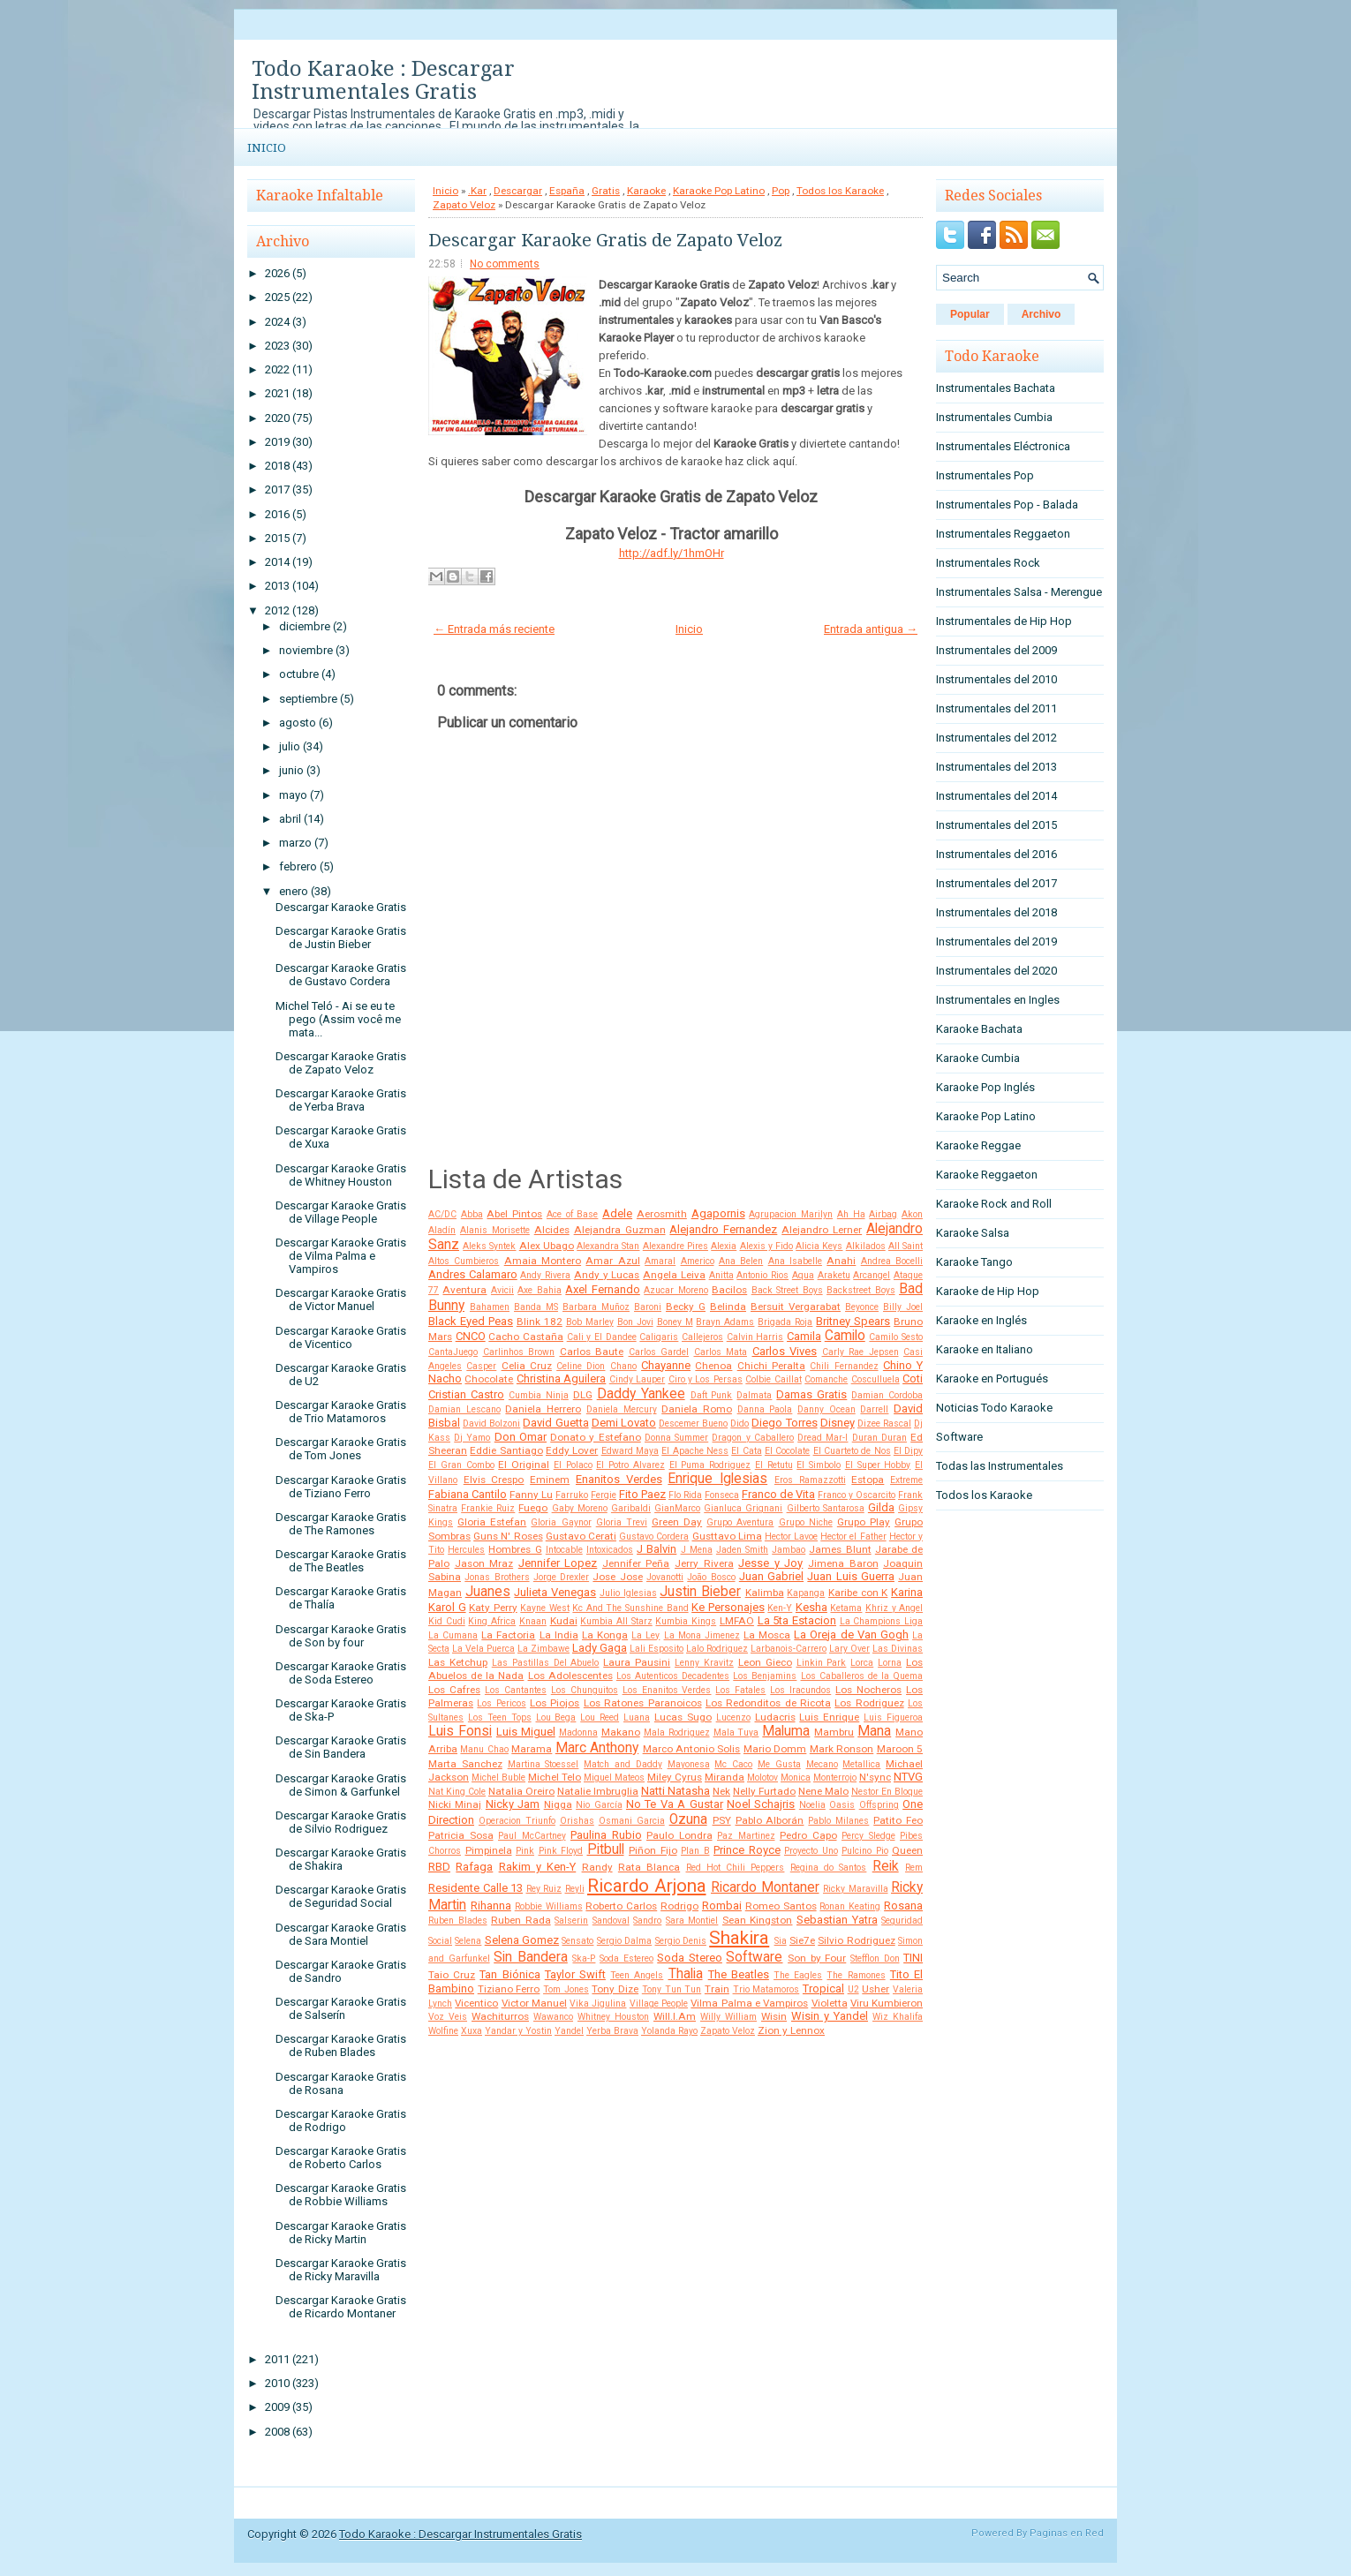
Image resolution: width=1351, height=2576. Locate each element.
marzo (295, 842)
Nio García (599, 1805)
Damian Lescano (464, 1409)
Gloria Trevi (621, 1522)
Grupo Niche (806, 1522)
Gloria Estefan (491, 1522)
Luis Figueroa (893, 1717)
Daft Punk (712, 1395)
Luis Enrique (829, 1717)
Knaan (533, 1621)
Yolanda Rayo (669, 2031)
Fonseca (722, 1495)
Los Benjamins (764, 1676)
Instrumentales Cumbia (994, 417)
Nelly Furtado (764, 1791)
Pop (780, 191)
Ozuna (688, 1819)
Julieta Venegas (555, 1592)
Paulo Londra (679, 1835)
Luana (636, 1717)
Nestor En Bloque (887, 1791)
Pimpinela (488, 1850)
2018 (277, 465)
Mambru (834, 1732)
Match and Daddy (623, 1764)
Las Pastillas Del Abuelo (546, 1662)
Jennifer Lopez (558, 1563)
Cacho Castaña (525, 1336)
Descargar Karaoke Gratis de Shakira (340, 1859)
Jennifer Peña (636, 1563)
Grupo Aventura (740, 1522)
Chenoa (713, 1366)
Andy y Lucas (606, 1275)
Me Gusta (779, 1764)
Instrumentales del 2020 (996, 970)
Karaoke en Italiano (984, 1349)
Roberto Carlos (621, 1906)
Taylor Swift (575, 1974)
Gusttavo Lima (727, 1536)
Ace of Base (572, 1214)
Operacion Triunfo (517, 1821)
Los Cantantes (516, 1690)
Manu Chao (484, 1749)
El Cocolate (787, 1451)
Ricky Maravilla (855, 1888)
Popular (970, 314)
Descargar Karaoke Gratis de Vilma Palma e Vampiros (340, 1256)
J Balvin (656, 1548)
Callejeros (702, 1337)
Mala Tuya (736, 1732)
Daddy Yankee (641, 1394)
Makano (620, 1732)
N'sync (875, 1777)
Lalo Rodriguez (717, 1648)
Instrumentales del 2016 (996, 854)
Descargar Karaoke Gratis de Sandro (340, 1971)
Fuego (532, 1508)
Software (754, 1957)
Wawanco (553, 2016)
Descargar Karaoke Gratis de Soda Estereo (340, 1673)
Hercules (466, 1549)
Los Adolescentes (570, 1675)
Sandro (647, 1920)
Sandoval (611, 1920)
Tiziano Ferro (509, 1989)
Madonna (578, 1732)
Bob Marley (590, 1322)
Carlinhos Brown (519, 1352)
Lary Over (849, 1648)
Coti (912, 1378)
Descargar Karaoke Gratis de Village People (340, 1212)
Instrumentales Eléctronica (1003, 446)
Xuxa (471, 2031)
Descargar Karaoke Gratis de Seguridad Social (340, 1896)
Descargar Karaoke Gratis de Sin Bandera (340, 1747)
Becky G (686, 1306)
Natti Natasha (675, 1790)
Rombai (722, 1905)
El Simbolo (818, 1465)
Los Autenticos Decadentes (672, 1676)
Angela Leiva (674, 1275)
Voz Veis (447, 2016)
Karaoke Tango (974, 1262)
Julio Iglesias (628, 1593)
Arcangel (871, 1275)
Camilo (845, 1336)
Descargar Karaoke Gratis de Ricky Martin (340, 2232)
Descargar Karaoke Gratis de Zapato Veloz (340, 1063)
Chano (623, 1366)
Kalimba (764, 1592)
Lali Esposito (656, 1648)
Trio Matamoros (766, 1989)
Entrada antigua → (870, 629)
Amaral (660, 1261)
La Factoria (508, 1635)
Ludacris (775, 1717)
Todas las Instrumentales (999, 1466)
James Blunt (840, 1549)
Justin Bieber (700, 1592)
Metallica (861, 1764)
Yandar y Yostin (518, 2031)
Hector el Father (853, 1536)
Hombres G (514, 1549)
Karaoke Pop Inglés (985, 1087)
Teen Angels (636, 1975)
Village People (659, 2003)
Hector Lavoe (791, 1536)
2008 (277, 2431)
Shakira (739, 1937)
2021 (277, 393)
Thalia (685, 1974)
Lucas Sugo (683, 1717)
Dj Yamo (472, 1437)
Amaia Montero (542, 1260)
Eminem (550, 1479)
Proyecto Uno (811, 1851)
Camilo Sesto (896, 1337)
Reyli (575, 1888)
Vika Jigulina (598, 2003)
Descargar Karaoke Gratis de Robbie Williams (340, 2194)
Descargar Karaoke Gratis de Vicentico (340, 1337)
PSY (722, 1820)
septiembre (308, 698)
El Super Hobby (878, 1465)
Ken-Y (779, 1608)
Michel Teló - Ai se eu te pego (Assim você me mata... (338, 1019)
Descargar (518, 191)
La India (559, 1635)
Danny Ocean (826, 1409)
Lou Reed (599, 1717)
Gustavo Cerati (581, 1536)
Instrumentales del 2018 (996, 912)
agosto (297, 722)
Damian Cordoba (887, 1395)
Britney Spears (853, 1321)
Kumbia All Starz (616, 1621)
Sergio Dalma (624, 1941)
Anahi (841, 1260)
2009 (277, 2407)
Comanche (826, 1379)
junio (291, 770)
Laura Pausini (636, 1662)
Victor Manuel (534, 2003)
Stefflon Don (875, 1958)
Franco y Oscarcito (856, 1495)
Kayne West (545, 1608)
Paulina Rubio (606, 1835)
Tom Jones (566, 1989)
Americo (697, 1261)
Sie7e (802, 1940)
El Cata (746, 1451)
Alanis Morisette (495, 1230)
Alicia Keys (819, 1246)
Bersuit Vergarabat (796, 1306)
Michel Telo (554, 1777)
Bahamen (489, 1307)
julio (289, 746)
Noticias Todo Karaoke (994, 1407)
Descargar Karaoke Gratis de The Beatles (340, 1561)
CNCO (471, 1336)
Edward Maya (630, 1451)
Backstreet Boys (860, 1290)
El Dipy (908, 1451)
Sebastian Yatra (837, 1919)
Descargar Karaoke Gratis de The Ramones (340, 1523)
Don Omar (520, 1436)
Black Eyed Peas (470, 1321)
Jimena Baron (843, 1563)
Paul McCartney (532, 1836)
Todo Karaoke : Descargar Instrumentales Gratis (383, 80)
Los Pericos (501, 1703)
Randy (597, 1867)
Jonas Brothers (496, 1577)
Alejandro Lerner (821, 1230)
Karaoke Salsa (972, 1232)
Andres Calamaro (472, 1274)
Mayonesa (689, 1764)
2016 (277, 514)
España (567, 191)
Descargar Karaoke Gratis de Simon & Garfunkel (340, 1785)
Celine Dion (580, 1366)
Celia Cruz (527, 1366)
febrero (298, 866)
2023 (277, 345)
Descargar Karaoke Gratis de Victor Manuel (340, 1299)
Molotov (762, 1777)
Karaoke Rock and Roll (994, 1203)
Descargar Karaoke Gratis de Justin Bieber (340, 937)
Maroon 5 (900, 1749)
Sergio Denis (680, 1941)
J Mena (697, 1549)
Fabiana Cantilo (467, 1494)
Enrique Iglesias (717, 1479)
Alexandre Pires (675, 1246)
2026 (277, 273)
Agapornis (718, 1213)
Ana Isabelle (795, 1261)
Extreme (906, 1480)
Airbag (883, 1214)
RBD (439, 1866)
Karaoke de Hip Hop (987, 1291)
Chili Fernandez (844, 1366)
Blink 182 (539, 1321)
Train (717, 1989)
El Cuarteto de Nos (852, 1451)
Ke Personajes (728, 1607)
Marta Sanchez (465, 1764)
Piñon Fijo (653, 1850)
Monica (796, 1777)
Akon (912, 1214)
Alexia (723, 1246)
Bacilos (729, 1290)
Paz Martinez (746, 1836)
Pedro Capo (808, 1835)
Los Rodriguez (868, 1703)
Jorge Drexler (561, 1577)
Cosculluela (875, 1379)
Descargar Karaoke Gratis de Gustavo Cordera (340, 974)
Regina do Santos (828, 1867)
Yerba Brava (612, 2031)
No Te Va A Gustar (674, 1804)
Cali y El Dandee (602, 1337)
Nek (721, 1791)
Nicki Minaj (454, 1804)
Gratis (606, 191)
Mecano (822, 1764)
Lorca (861, 1662)
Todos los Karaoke (840, 191)
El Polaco (573, 1465)
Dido (739, 1423)
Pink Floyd (561, 1851)
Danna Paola (765, 1409)
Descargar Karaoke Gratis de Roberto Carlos (340, 2157)
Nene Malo (823, 1791)
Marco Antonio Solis (692, 1749)
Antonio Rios (762, 1275)
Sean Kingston (757, 1920)
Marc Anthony (596, 1748)
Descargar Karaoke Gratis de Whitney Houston (340, 1175)
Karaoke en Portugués (992, 1378)
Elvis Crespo (494, 1479)
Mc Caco (733, 1764)
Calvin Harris (755, 1337)
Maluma (786, 1731)
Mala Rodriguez (677, 1732)
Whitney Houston (613, 2016)
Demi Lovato (624, 1422)
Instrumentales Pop (985, 475)
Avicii (502, 1290)
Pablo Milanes (838, 1821)
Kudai (563, 1621)
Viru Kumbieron (886, 2003)
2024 (277, 321)
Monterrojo (835, 1777)
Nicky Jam (513, 1804)
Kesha (811, 1607)
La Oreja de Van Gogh (851, 1634)
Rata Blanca (649, 1867)
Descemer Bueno (693, 1423)
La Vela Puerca (483, 1648)
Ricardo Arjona (646, 1885)
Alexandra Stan (608, 1246)
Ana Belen (741, 1261)
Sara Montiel (692, 1920)
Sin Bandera (531, 1957)
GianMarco (677, 1508)
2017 (277, 489)
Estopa (867, 1479)
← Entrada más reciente (494, 629)
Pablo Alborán (770, 1820)
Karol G (447, 1607)
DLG (582, 1395)
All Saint (905, 1246)
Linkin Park (821, 1662)
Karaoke (646, 191)
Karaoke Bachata (979, 1029)
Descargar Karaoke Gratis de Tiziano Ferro (340, 1486)
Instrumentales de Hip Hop (1004, 621)
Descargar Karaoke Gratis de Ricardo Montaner (340, 2307)
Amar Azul (612, 1260)
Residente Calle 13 (475, 1887)
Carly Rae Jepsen (860, 1352)
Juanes (487, 1592)
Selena (468, 1941)
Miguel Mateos (614, 1777)
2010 (277, 2383)
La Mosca (766, 1635)
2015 (277, 538)
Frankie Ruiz (488, 1508)
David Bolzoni (491, 1423)
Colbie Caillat (773, 1379)
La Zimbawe (543, 1648)
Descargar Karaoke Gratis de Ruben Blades (340, 2045)
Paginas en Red (1067, 2533)
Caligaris (658, 1337)
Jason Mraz (484, 1563)
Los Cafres (454, 1689)
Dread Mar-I (822, 1437)
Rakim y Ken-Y (538, 1866)
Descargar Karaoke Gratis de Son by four (340, 1636)
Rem (914, 1867)
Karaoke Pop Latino (719, 191)
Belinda (728, 1306)
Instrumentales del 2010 (996, 679)
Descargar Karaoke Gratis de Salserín (340, 2008)
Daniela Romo (696, 1409)
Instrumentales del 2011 (996, 708)
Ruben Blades (457, 1920)
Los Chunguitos (584, 1690)
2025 (277, 297)
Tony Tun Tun (671, 1989)
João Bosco (711, 1577)
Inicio (266, 147)
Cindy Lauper (637, 1379)
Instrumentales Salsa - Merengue (1019, 592)
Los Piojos (554, 1703)
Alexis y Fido (766, 1246)
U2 (853, 1989)
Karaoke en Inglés (981, 1320)
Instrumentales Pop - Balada (1007, 504)
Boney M (675, 1322)
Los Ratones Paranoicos (643, 1703)
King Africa (492, 1621)
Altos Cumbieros (463, 1261)
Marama (531, 1749)
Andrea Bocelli (892, 1261)
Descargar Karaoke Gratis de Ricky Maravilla (340, 2269)
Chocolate (488, 1379)
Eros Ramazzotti (810, 1480)
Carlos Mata (721, 1352)
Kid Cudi (446, 1621)
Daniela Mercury (621, 1409)
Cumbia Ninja (539, 1395)
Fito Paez (642, 1494)
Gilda (881, 1507)
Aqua (803, 1275)
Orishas (577, 1821)
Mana (874, 1731)
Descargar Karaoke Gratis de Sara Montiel (340, 1934)
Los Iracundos (800, 1690)
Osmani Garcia (632, 1821)
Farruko (571, 1495)
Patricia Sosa (461, 1835)
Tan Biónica (509, 1974)
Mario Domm (774, 1749)
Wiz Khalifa (897, 2016)
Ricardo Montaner (765, 1887)
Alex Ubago (546, 1245)
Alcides (552, 1230)
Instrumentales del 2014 (996, 795)
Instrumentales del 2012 (996, 737)
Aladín (442, 1230)
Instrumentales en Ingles (998, 999)
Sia (780, 1941)
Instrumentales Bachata (995, 388)
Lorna (890, 1662)
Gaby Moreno (580, 1508)
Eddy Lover (572, 1450)
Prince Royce (747, 1850)
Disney (837, 1422)
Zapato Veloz (464, 205)
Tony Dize (615, 1989)
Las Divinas (897, 1648)
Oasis (842, 1805)
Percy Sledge (868, 1836)
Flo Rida (685, 1495)
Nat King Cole (457, 1791)
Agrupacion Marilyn (791, 1214)
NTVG (908, 1776)
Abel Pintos (514, 1214)
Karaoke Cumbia (978, 1058)
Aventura (464, 1290)
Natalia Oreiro (521, 1791)
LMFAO (737, 1621)
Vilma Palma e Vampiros (749, 2003)
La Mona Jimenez (702, 1635)
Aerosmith (662, 1214)
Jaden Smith (742, 1549)
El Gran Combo (461, 1465)
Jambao (788, 1549)
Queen (907, 1850)
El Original (523, 1464)
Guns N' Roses (507, 1536)
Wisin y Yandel (829, 2015)
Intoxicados (609, 1549)
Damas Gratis (811, 1394)
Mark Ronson (841, 1749)
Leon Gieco (765, 1662)
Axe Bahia (539, 1290)
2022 (277, 369)
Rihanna (491, 1905)
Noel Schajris (761, 1804)
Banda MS (536, 1307)
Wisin (774, 2016)
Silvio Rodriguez (856, 1940)
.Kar (477, 191)
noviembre (306, 650)
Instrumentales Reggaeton (1003, 533)
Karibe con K (857, 1592)
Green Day (677, 1522)
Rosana (903, 1905)
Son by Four (817, 1958)
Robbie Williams (549, 1906)
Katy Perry (493, 1607)
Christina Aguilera (561, 1378)
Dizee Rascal (884, 1423)
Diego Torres (784, 1422)
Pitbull (605, 1849)
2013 (277, 585)
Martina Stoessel (543, 1764)
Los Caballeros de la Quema (862, 1676)
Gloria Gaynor (561, 1522)
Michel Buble (498, 1777)
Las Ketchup (457, 1662)
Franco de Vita (778, 1494)
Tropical (823, 1988)
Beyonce (862, 1307)
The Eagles (798, 1975)
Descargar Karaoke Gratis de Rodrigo (340, 2120)
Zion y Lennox (791, 2030)
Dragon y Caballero (752, 1437)
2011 (277, 2359)
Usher (875, 1989)
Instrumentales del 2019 (996, 941)
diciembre (304, 626)
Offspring (879, 1805)
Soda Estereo (626, 1958)
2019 (277, 441)
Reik (885, 1866)
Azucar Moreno (675, 1290)
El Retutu (774, 1465)
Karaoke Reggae (978, 1145)
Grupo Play (863, 1522)
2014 (277, 562)
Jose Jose (617, 1576)
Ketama (846, 1608)
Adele (617, 1213)
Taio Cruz (451, 1975)
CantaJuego (453, 1352)
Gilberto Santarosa (825, 1508)
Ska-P (583, 1958)
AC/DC (442, 1214)
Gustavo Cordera (654, 1536)
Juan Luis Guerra (850, 1576)
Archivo (1041, 314)
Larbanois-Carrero (788, 1648)
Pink (525, 1851)
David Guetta (555, 1422)
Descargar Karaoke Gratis (340, 907)
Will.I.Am (674, 2016)
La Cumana (453, 1635)
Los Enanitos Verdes (667, 1690)
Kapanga (806, 1593)
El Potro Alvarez (630, 1465)
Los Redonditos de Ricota (768, 1703)
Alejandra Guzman (620, 1230)
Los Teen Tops (500, 1717)
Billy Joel (903, 1307)
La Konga (605, 1635)
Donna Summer (676, 1437)
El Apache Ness (694, 1451)
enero (293, 891)
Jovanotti (664, 1577)
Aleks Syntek (489, 1246)
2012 (277, 610)
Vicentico (476, 2003)
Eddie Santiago (506, 1450)
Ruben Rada (521, 1920)
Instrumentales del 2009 (996, 650)
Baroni (647, 1307)
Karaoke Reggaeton (987, 1174)
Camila (804, 1336)
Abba (472, 1214)
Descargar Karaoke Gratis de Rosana (340, 2083)
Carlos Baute (592, 1351)
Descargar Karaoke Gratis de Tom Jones (340, 1448)
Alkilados (866, 1246)
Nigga (558, 1804)
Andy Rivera (545, 1275)
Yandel (569, 2031)
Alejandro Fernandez (723, 1229)
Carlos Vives (785, 1351)
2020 (277, 418)
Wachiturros (500, 2016)
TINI (913, 1957)
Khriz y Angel (894, 1608)
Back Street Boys (787, 1290)
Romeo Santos (781, 1906)
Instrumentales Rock (988, 562)
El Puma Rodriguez (710, 1465)
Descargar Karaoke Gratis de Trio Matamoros (340, 1411)
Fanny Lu (531, 1494)
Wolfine (443, 2031)
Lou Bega (556, 1717)
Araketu (834, 1275)
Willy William (728, 2016)
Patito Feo (898, 1820)
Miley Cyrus (674, 1777)
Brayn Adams (725, 1322)
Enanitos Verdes (619, 1479)
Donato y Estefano (595, 1437)
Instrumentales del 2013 (996, 766)
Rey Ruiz (544, 1888)
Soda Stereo (689, 1957)
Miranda (724, 1777)
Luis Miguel (525, 1731)
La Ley (645, 1635)
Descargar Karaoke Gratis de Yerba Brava (340, 1100)
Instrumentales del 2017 (996, 883)
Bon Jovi (635, 1322)
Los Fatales (740, 1690)
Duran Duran (879, 1437)
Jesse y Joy (770, 1563)
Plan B (695, 1851)
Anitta (721, 1275)
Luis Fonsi (460, 1731)
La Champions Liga (881, 1621)
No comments (505, 264)
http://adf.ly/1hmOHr (671, 553)
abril (290, 818)
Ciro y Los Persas (705, 1379)
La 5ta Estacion (797, 1620)
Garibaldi (631, 1508)
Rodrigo (679, 1906)
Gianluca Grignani (743, 1508)
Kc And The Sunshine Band (630, 1608)
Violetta (829, 2003)
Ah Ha (851, 1214)
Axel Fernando (602, 1289)
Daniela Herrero (543, 1409)
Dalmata (754, 1395)
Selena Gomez (522, 1940)
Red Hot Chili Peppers (735, 1867)
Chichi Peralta (771, 1366)
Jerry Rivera (704, 1563)
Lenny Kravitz (704, 1662)
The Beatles (738, 1974)
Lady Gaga (599, 1647)
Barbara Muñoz (596, 1307)
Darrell (874, 1409)
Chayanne (666, 1365)
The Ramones (855, 1975)
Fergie (603, 1495)
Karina (907, 1592)
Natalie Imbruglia (597, 1791)
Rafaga (474, 1866)
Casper (481, 1366)
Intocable (564, 1549)
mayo (293, 795)
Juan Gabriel (771, 1576)
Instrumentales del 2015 (996, 825)
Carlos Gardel (659, 1352)
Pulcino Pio (865, 1851)
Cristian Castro (466, 1394)
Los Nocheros (868, 1689)
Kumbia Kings (685, 1621)
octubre (299, 674)
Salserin (571, 1920)
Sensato (577, 1941)
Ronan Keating (849, 1906)
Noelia (812, 1805)
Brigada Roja (785, 1322)
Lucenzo (733, 1717)
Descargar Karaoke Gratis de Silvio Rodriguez (340, 1822)
